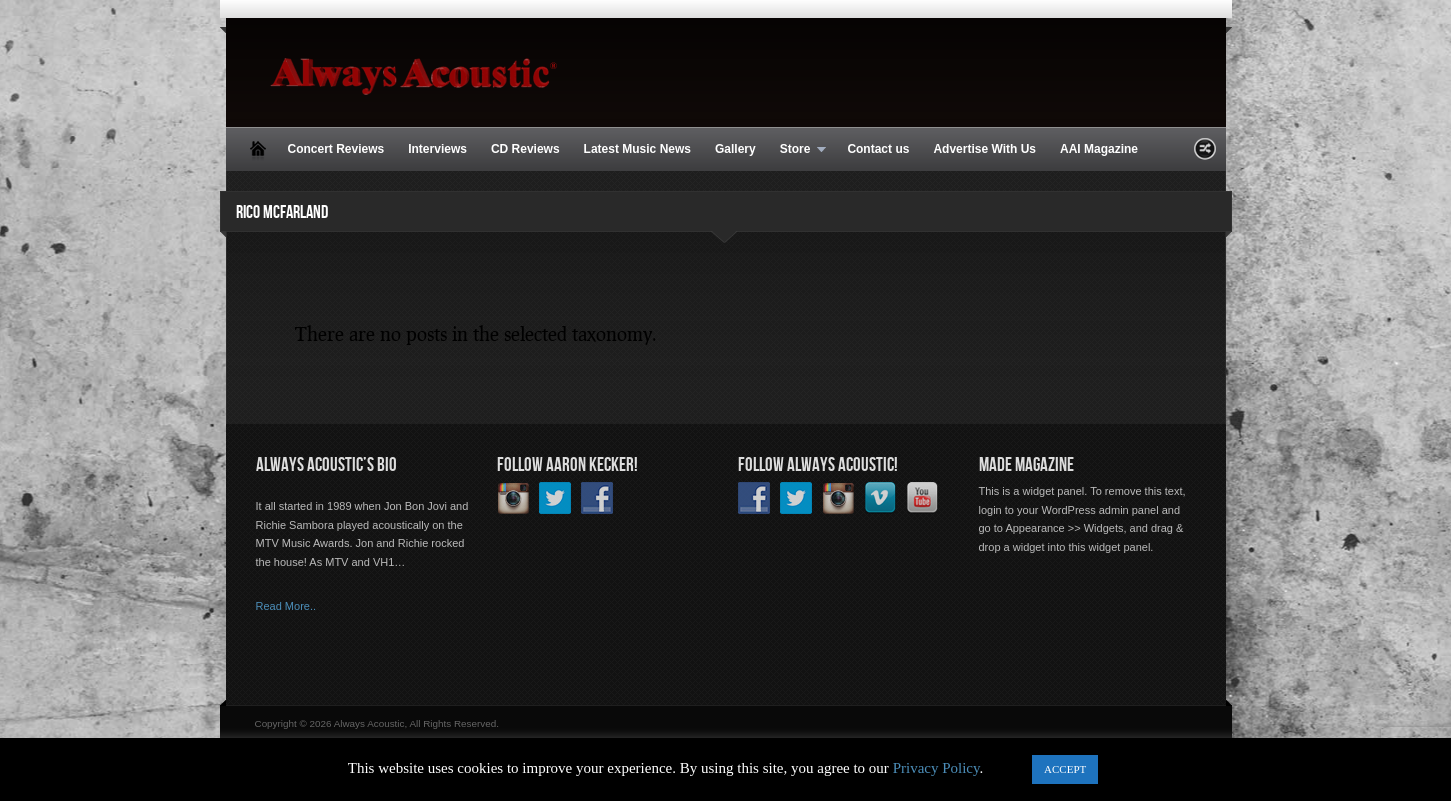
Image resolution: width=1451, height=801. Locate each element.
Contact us (878, 149)
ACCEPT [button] (1065, 769)
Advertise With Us (984, 149)
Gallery (735, 149)
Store (797, 150)
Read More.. (286, 606)
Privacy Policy (936, 768)
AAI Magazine (1099, 149)
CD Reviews (525, 149)
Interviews (437, 149)
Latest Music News (637, 149)
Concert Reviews (336, 149)
